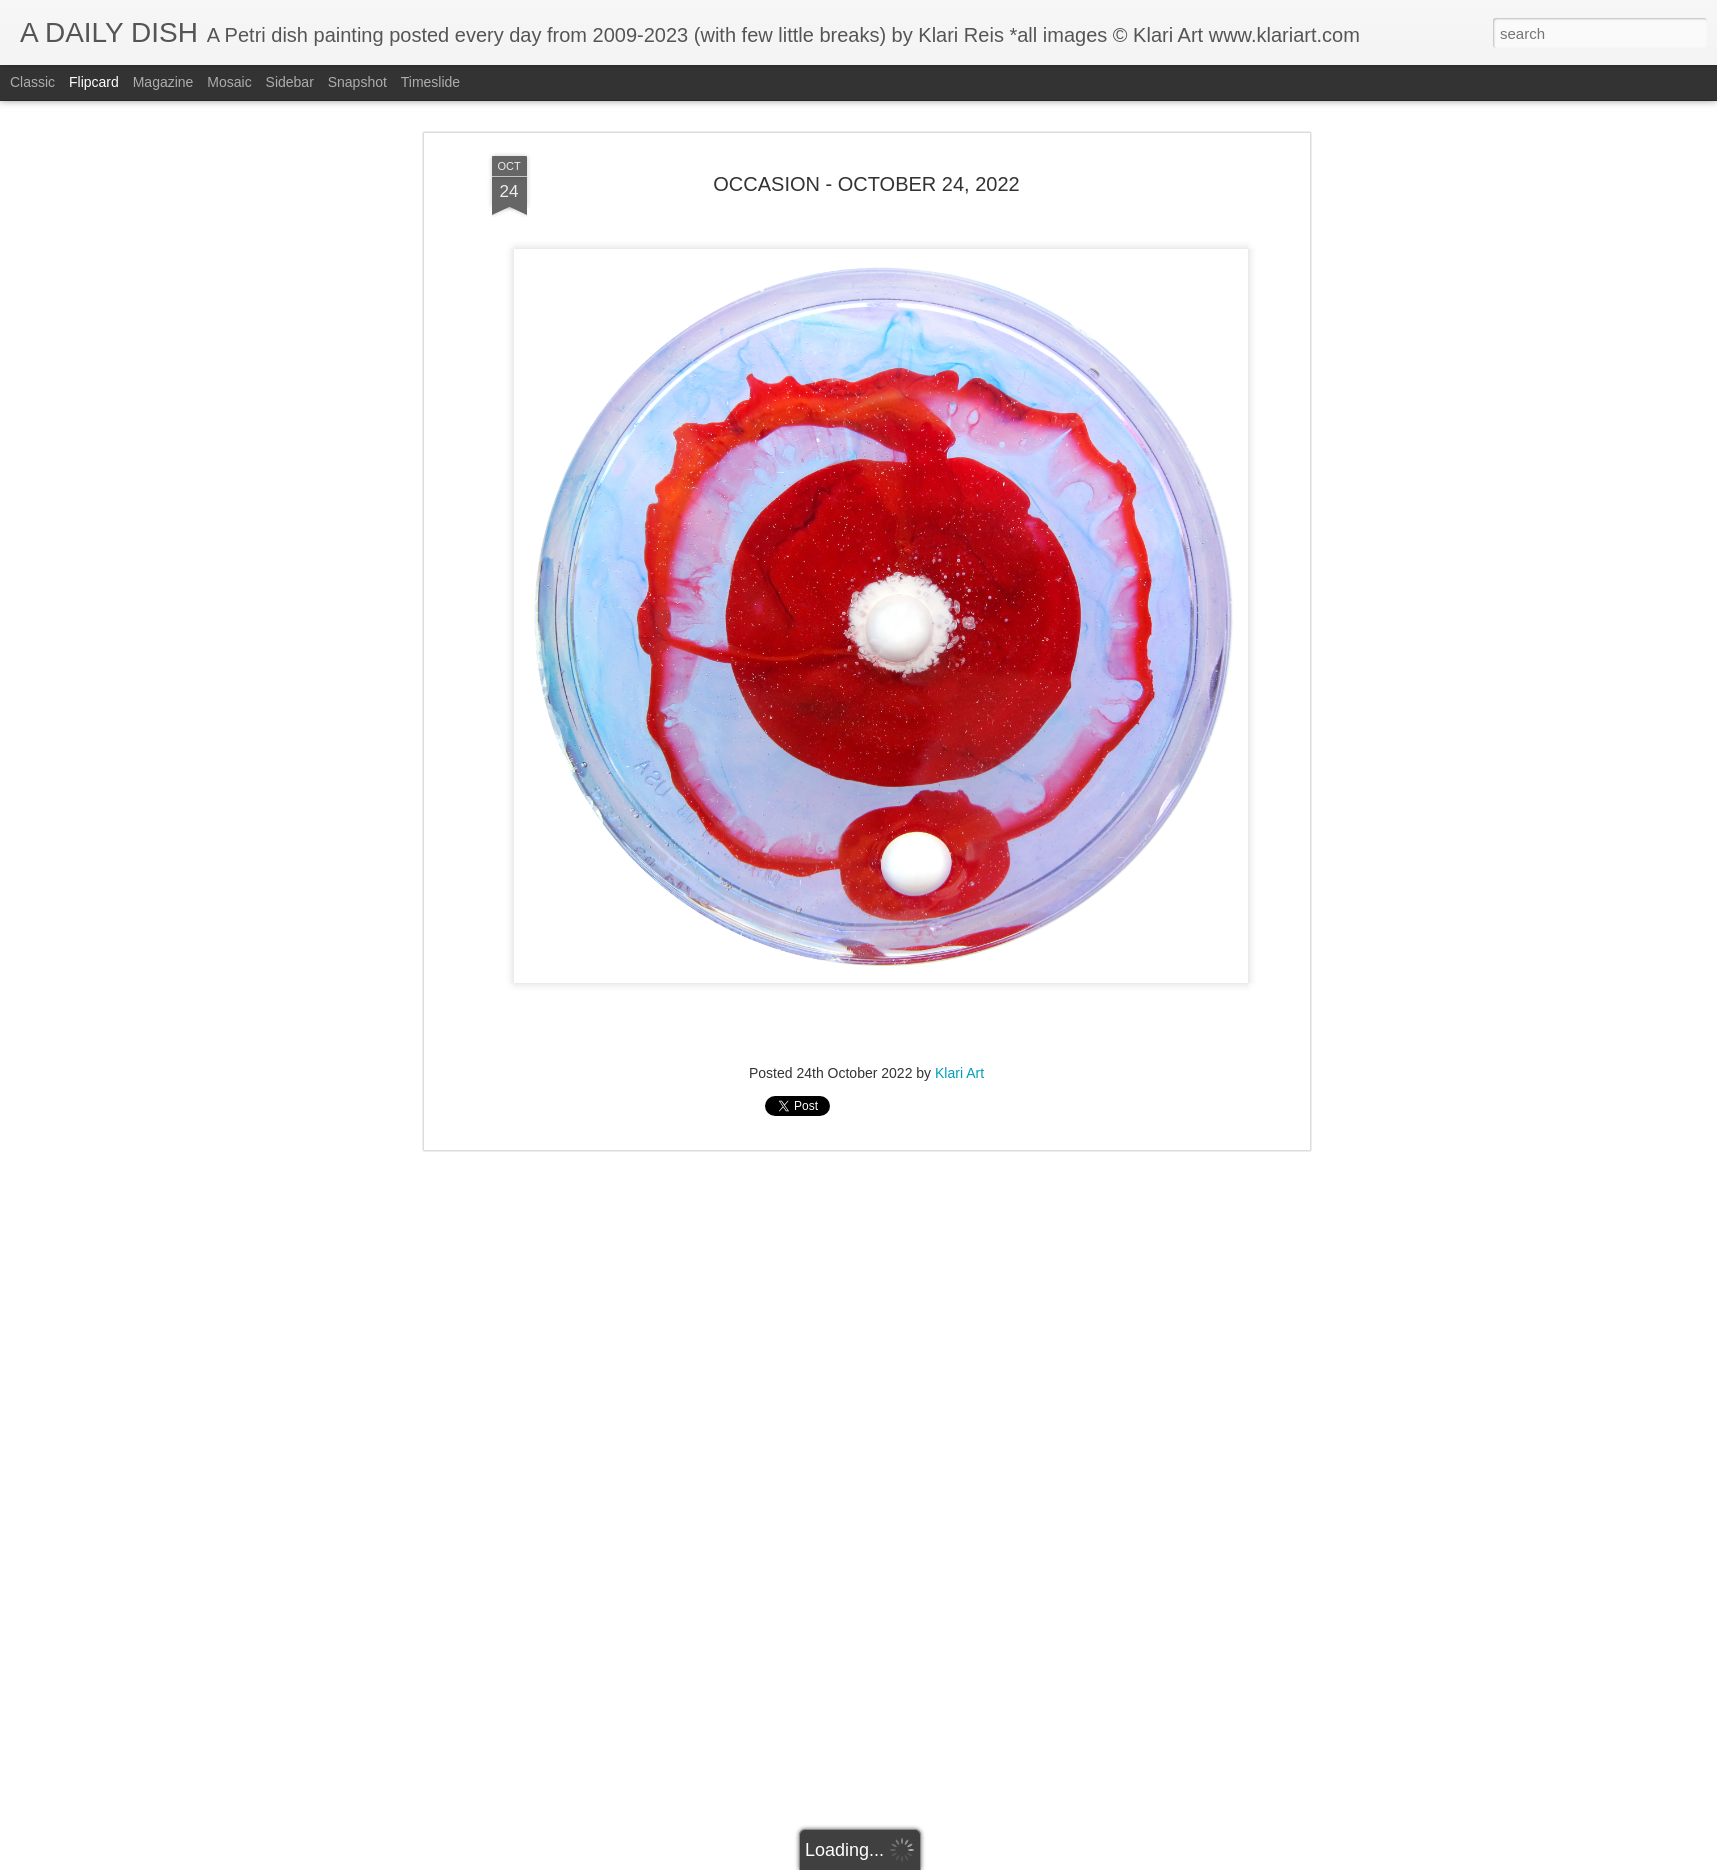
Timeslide (430, 82)
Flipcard (94, 82)
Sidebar (290, 82)
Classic (32, 82)
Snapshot (357, 82)
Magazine (163, 82)
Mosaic (229, 82)
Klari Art (959, 1073)
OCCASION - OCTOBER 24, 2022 (866, 184)
